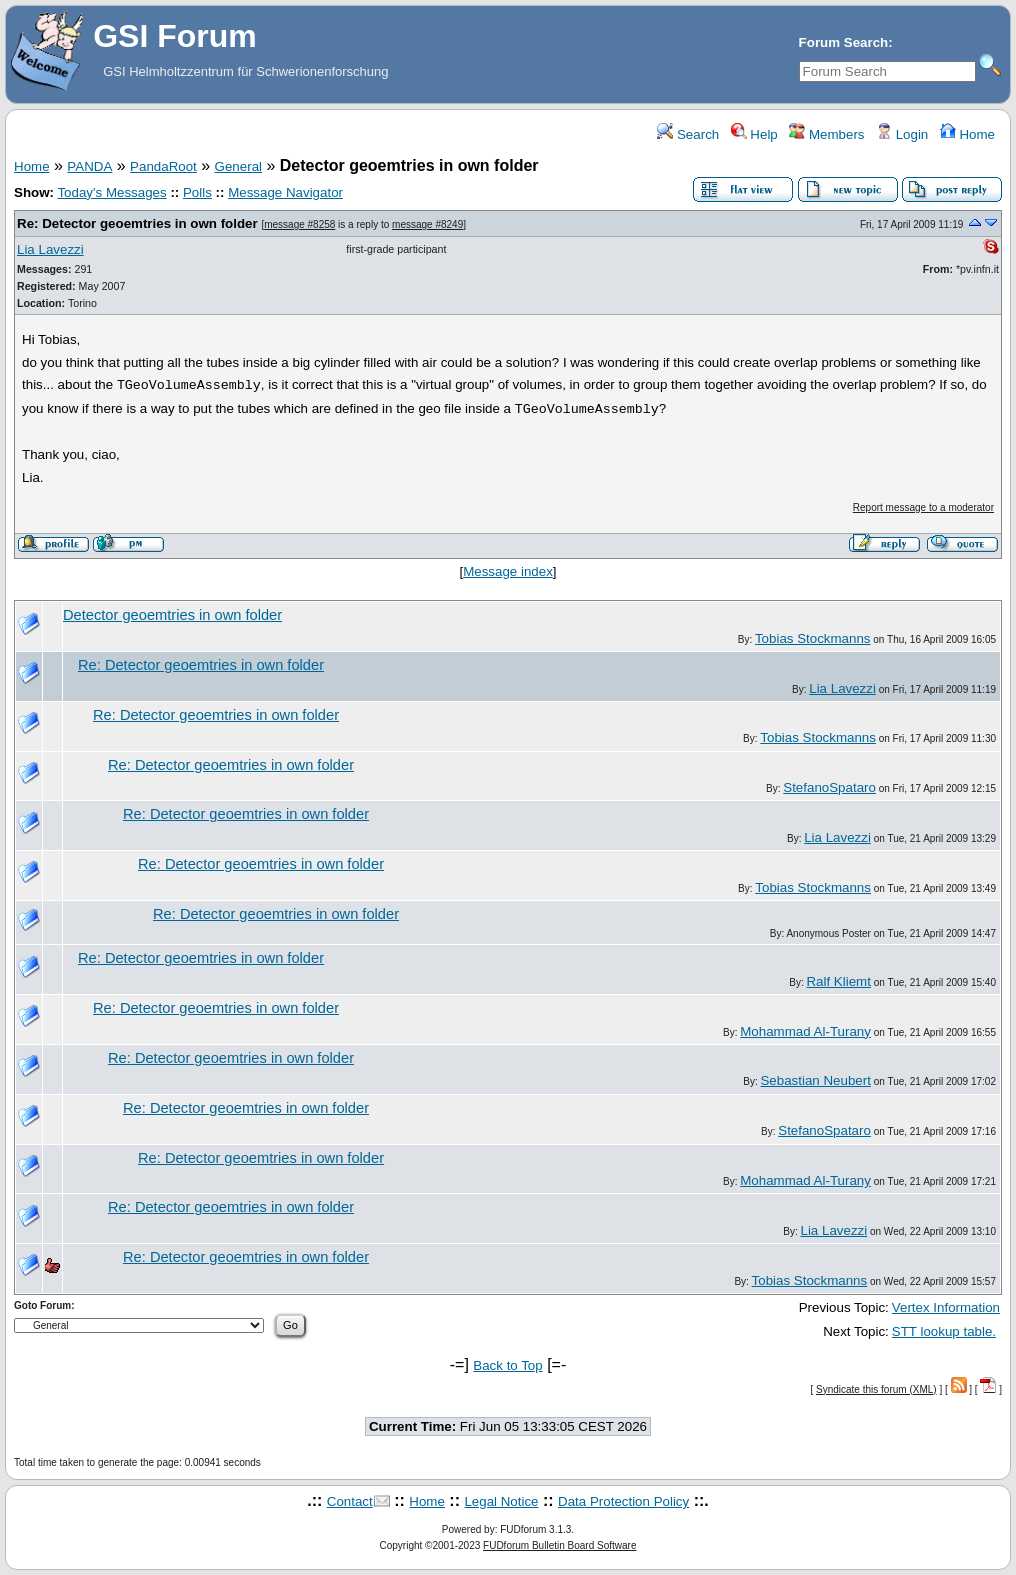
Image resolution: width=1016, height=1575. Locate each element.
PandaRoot (163, 166)
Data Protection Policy (623, 1501)
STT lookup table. (944, 1331)
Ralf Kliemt (838, 981)
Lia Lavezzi (50, 249)
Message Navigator (285, 192)
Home (967, 134)
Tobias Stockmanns (813, 638)
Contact (350, 1501)
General (238, 166)
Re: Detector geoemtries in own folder (137, 223)
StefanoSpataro (829, 787)
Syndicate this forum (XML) (876, 1389)
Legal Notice (501, 1501)
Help (754, 134)
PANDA (89, 166)
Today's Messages (111, 192)
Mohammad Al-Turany (805, 1031)
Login (902, 134)
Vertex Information (946, 1307)
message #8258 (299, 224)
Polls (197, 192)
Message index (508, 571)
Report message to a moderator (923, 507)
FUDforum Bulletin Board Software (559, 1545)
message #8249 (427, 224)
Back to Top (507, 1365)
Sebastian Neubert (815, 1080)
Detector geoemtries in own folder (172, 615)
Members (826, 134)
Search (688, 134)
